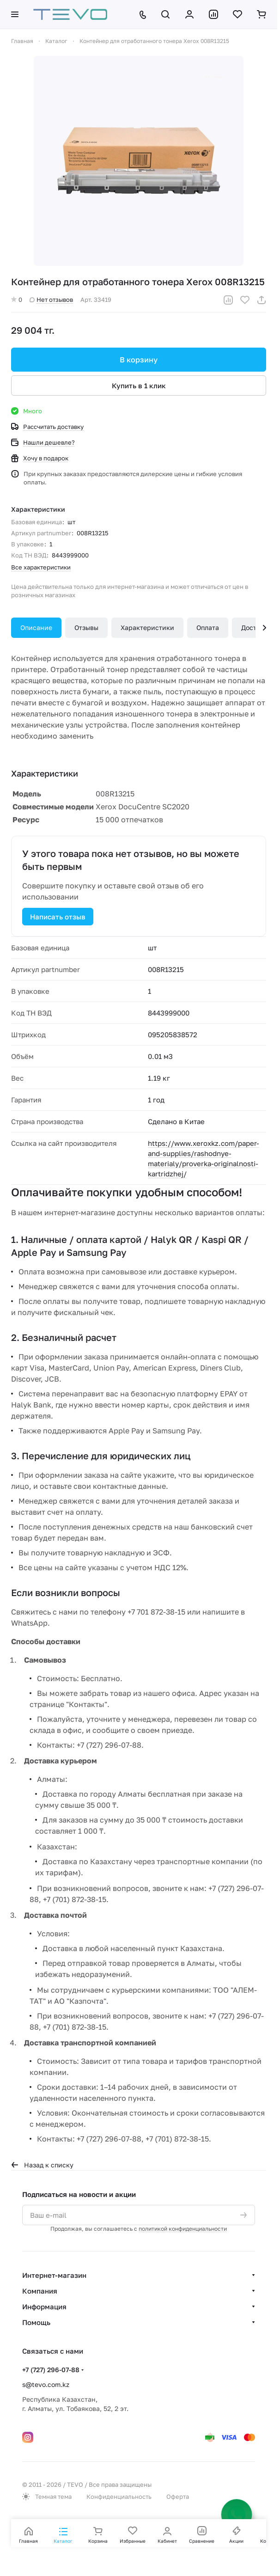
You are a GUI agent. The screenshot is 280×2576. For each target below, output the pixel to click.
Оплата (207, 627)
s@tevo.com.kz (45, 2384)
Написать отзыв (57, 916)
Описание (36, 627)
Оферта (177, 2496)
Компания (39, 2291)
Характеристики (147, 627)
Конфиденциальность (119, 2496)
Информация (44, 2306)
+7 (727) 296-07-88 (50, 2370)
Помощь (36, 2322)
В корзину (139, 359)
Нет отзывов (51, 299)
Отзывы (86, 627)
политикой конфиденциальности (183, 2228)
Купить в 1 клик (139, 385)
